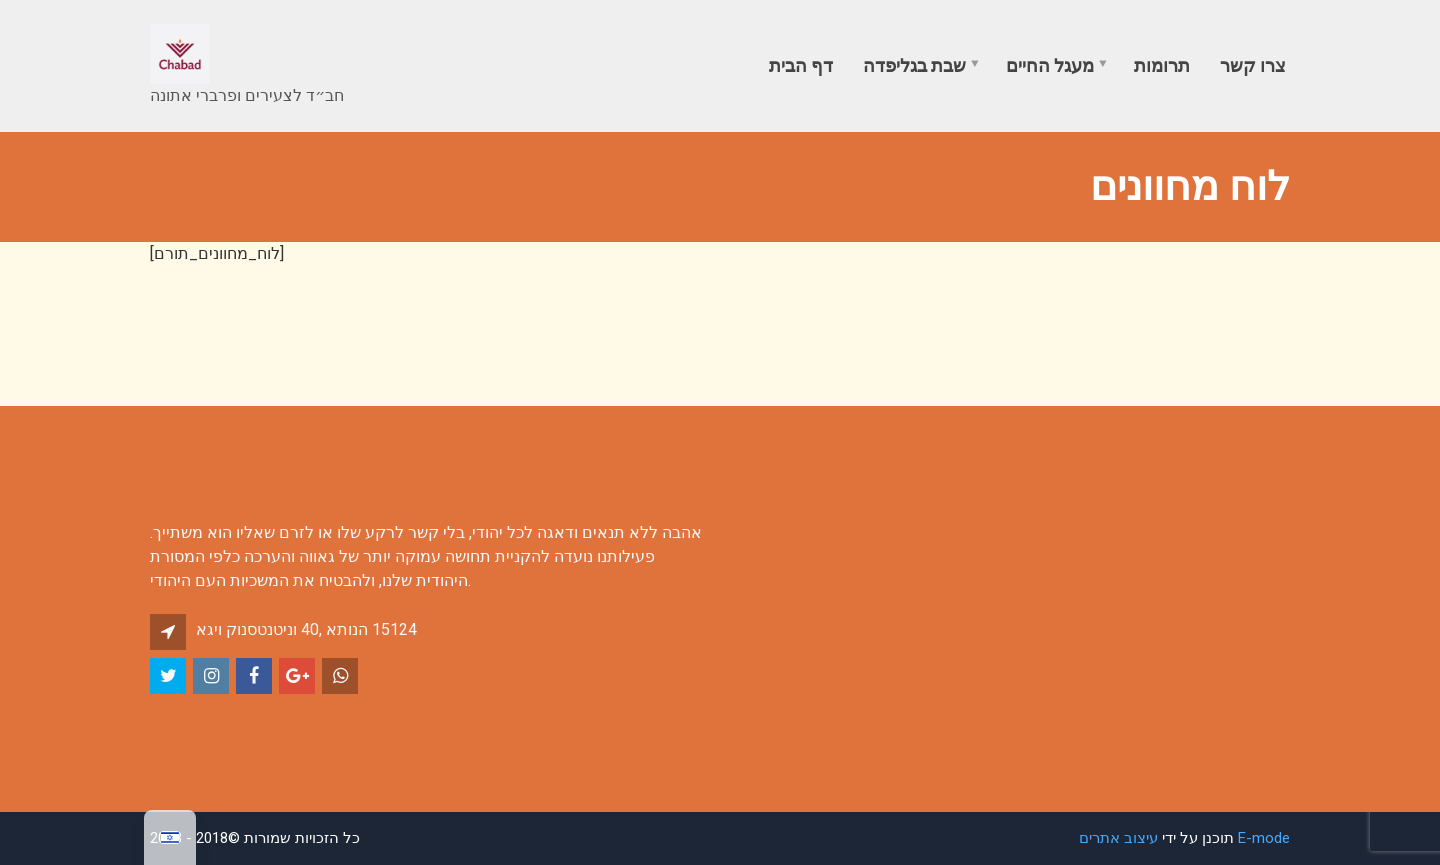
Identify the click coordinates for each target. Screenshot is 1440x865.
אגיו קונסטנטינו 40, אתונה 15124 (306, 629)
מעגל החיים (1050, 65)
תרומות (1162, 65)
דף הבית (801, 65)
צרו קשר (1253, 65)
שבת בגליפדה (914, 65)
